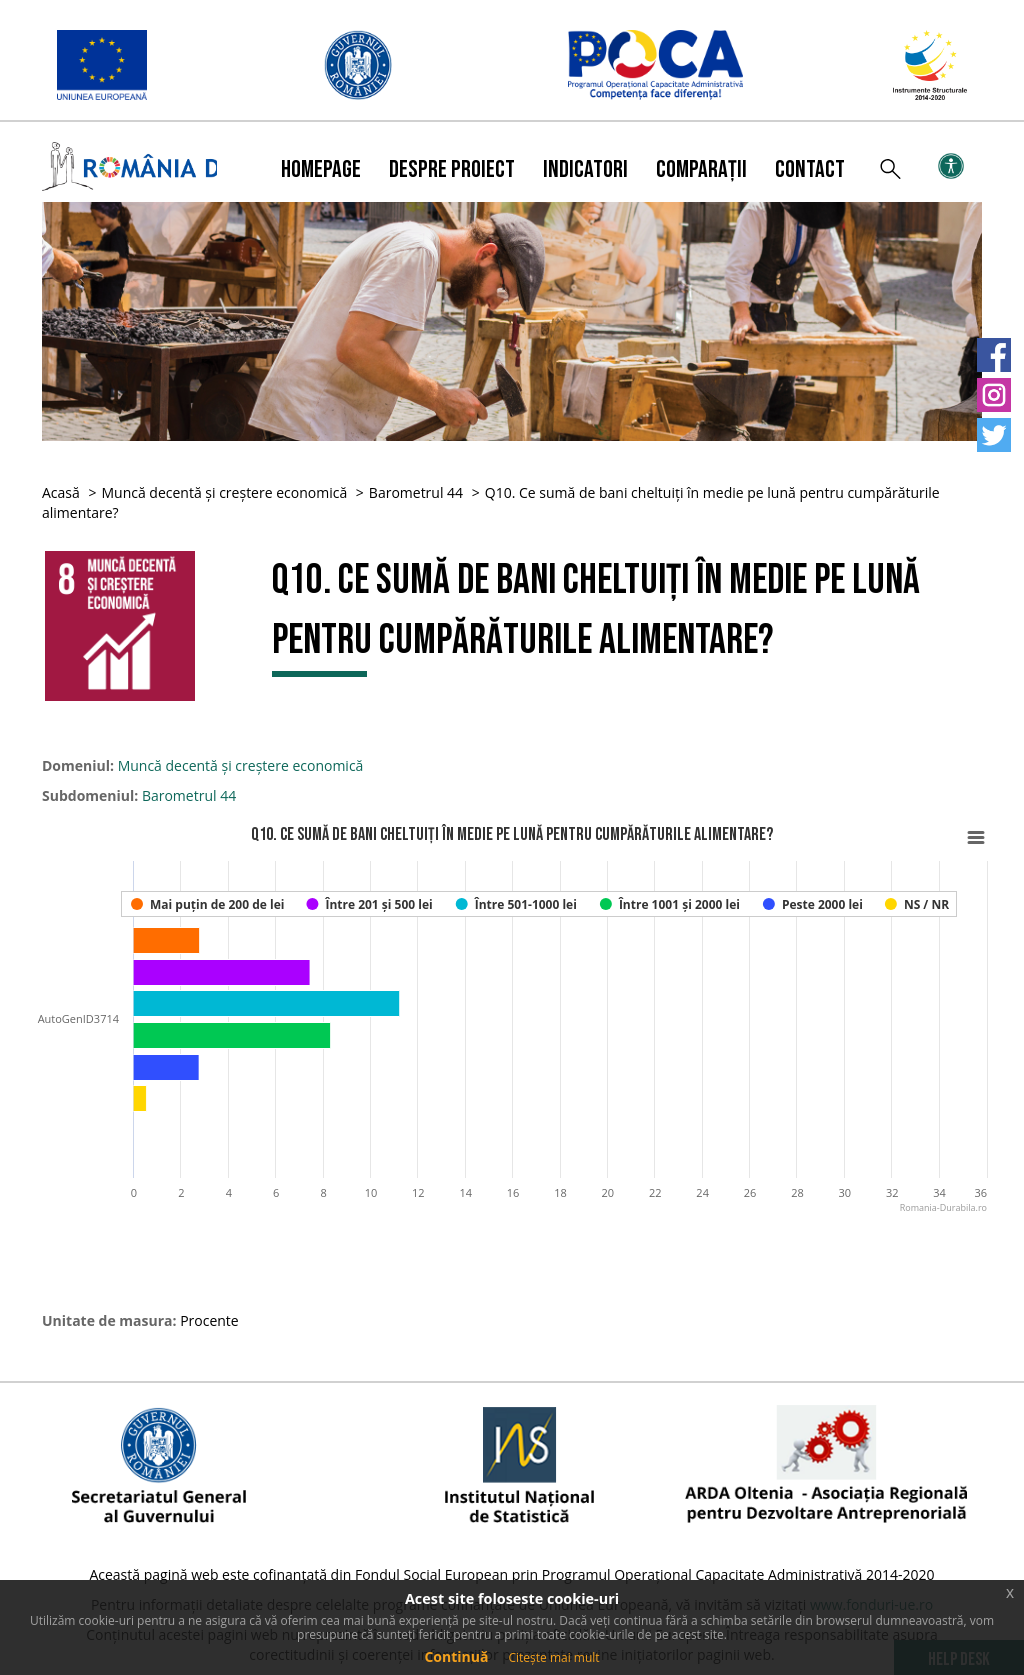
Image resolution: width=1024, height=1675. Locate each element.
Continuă (456, 1656)
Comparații (701, 169)
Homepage (321, 169)
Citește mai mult (553, 1657)
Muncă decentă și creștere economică (224, 492)
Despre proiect (452, 169)
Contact (810, 169)
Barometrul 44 (416, 492)
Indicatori (585, 169)
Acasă (61, 492)
